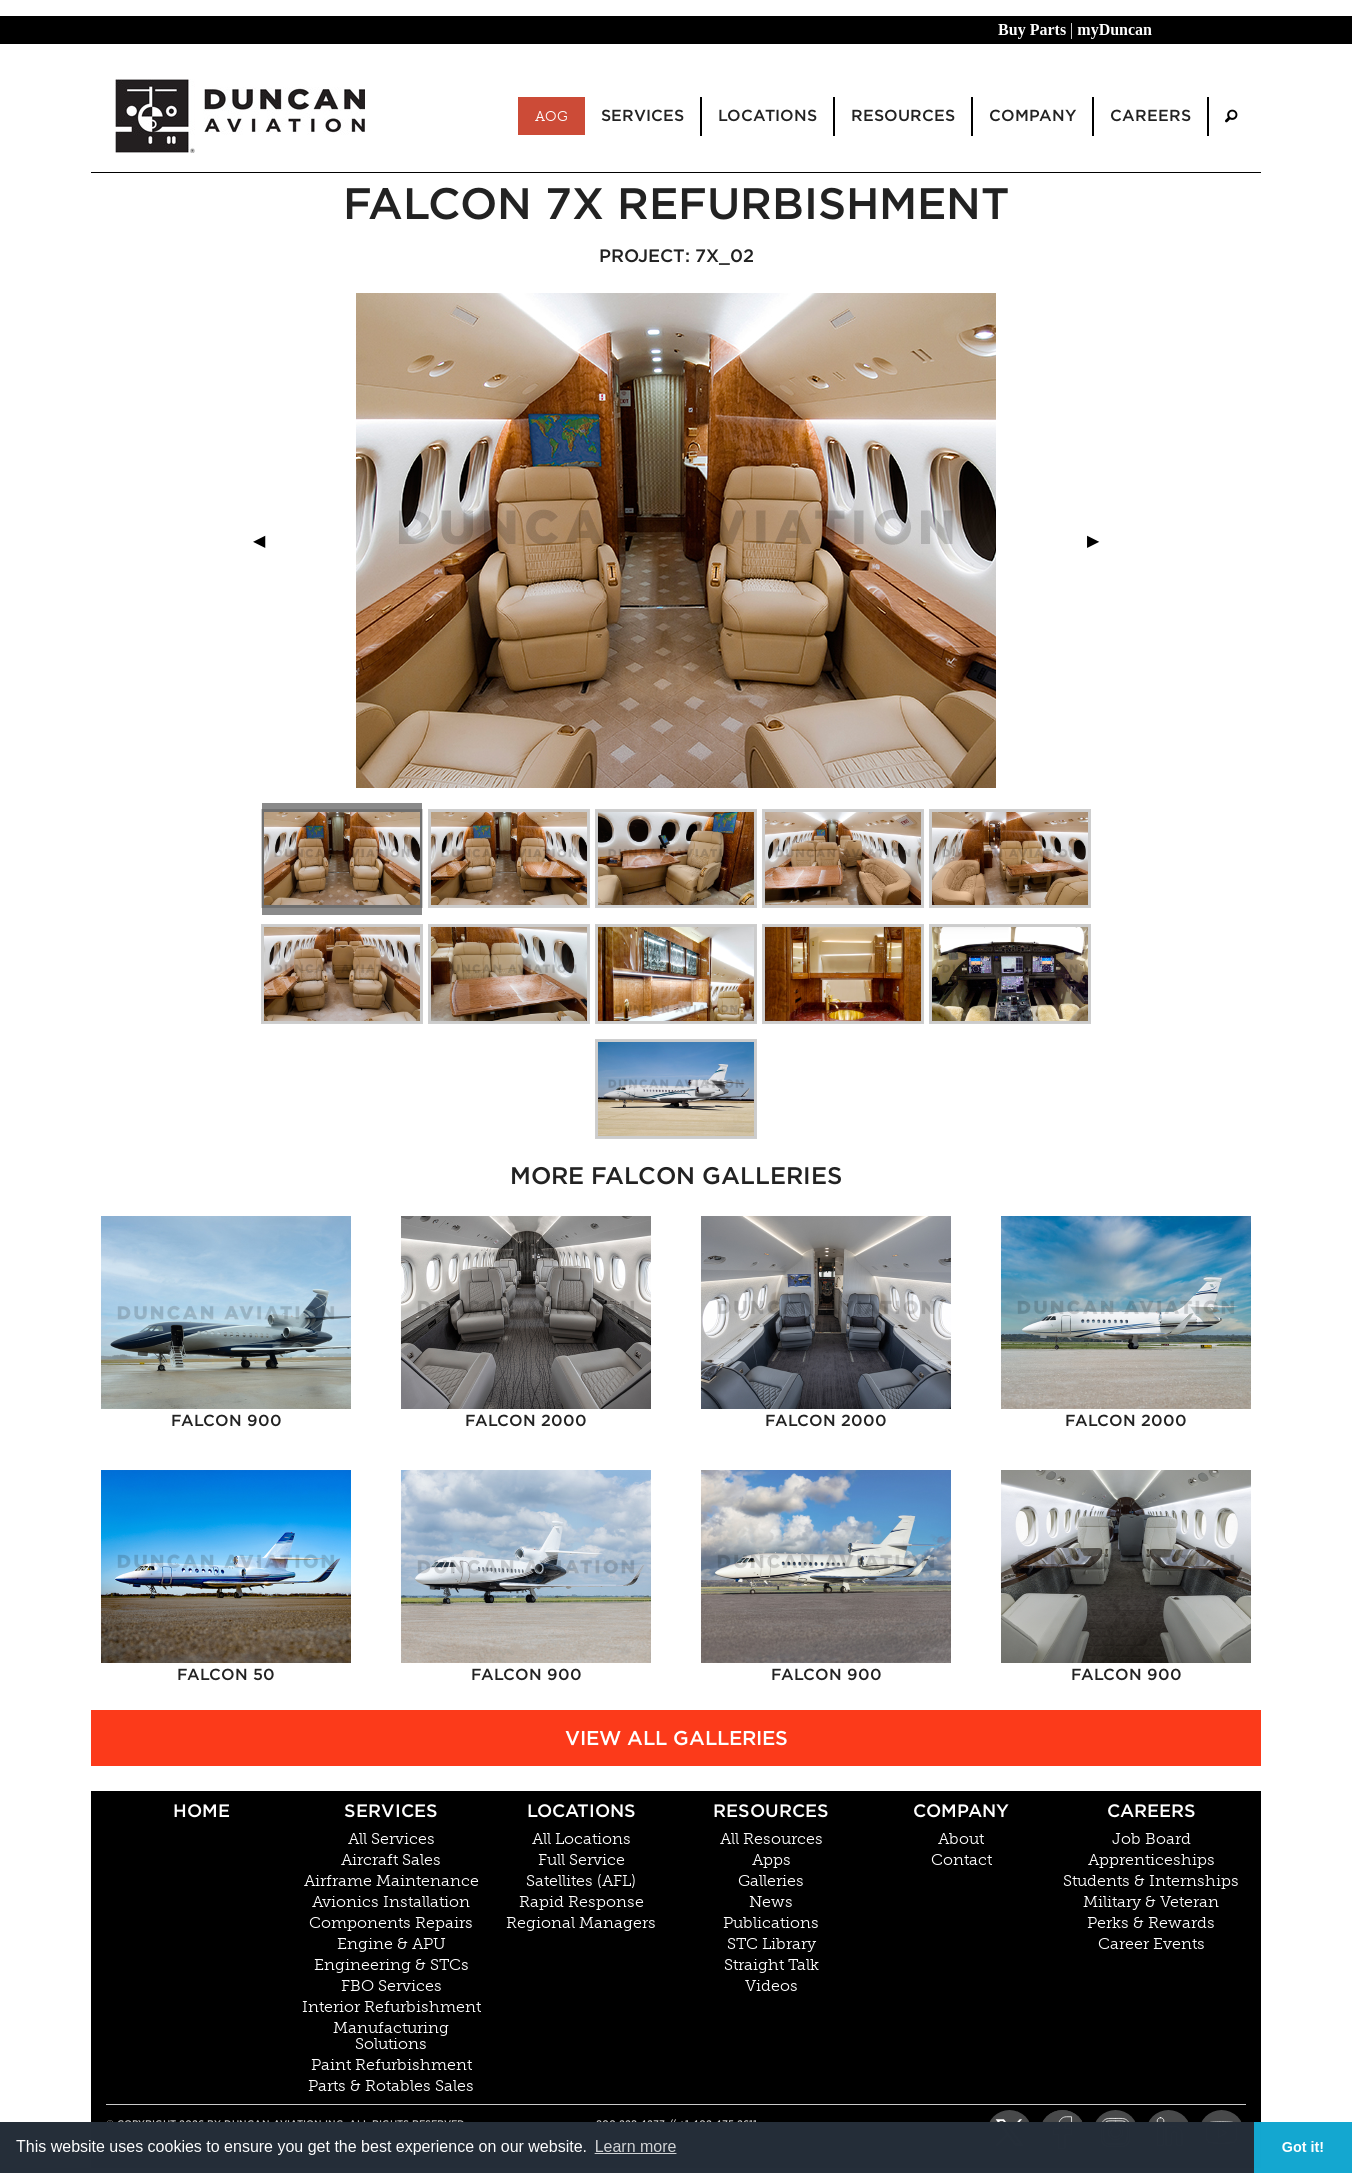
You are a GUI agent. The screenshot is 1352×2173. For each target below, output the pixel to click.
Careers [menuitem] (1150, 115)
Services (391, 1810)
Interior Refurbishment (391, 2007)
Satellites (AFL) (581, 1881)
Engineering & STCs (391, 1965)
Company (961, 1810)
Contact (961, 1860)
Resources (771, 1810)
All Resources (771, 1839)
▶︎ (1101, 540)
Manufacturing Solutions (391, 2036)
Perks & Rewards (1151, 1923)
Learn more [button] (636, 2146)
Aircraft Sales (391, 1860)
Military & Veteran (1151, 1902)
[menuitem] (1231, 116)
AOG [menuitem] (551, 116)
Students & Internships (1151, 1881)
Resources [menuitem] (903, 115)
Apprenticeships (1151, 1860)
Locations (581, 1810)
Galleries (771, 1881)
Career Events (1151, 1944)
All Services (391, 1839)
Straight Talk (771, 1965)
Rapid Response (581, 1902)
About (961, 1839)
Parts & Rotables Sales (391, 2086)
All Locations (581, 1839)
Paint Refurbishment (391, 2065)
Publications (771, 1923)
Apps (771, 1860)
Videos (771, 1986)
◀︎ (267, 540)
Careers (1151, 1810)
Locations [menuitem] (767, 115)
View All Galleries (676, 1738)
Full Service (581, 1860)
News (771, 1902)
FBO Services (391, 1986)
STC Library (771, 1944)
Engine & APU (391, 1944)
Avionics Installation (391, 1902)
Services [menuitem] (642, 115)
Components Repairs (391, 1923)
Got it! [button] (1303, 2147)
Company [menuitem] (1032, 115)
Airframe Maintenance (391, 1881)
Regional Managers (581, 1923)
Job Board (1151, 1839)
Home (201, 1810)
